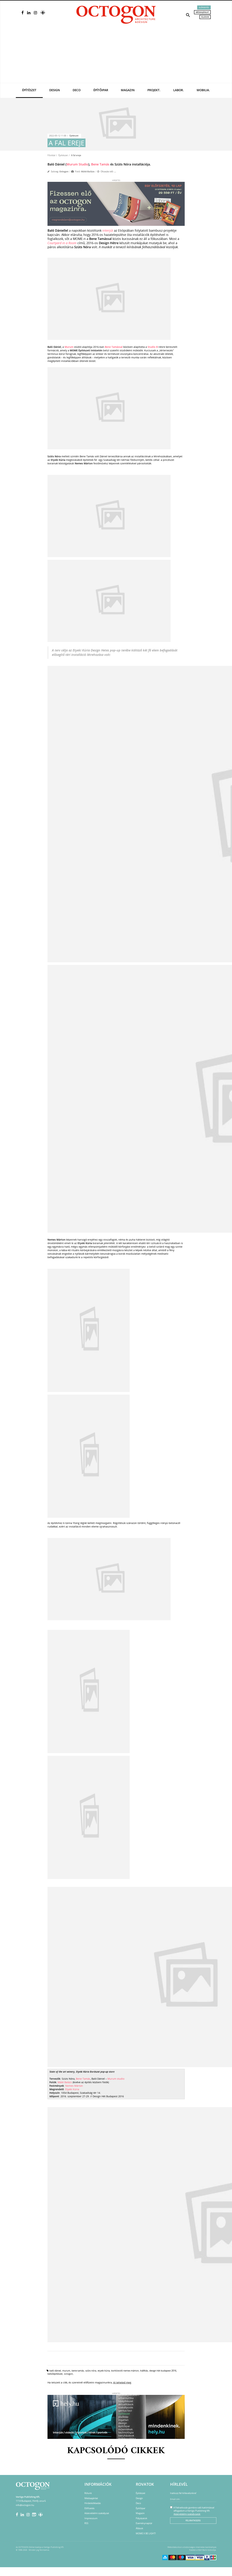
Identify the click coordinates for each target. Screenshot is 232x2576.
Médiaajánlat (202, 12)
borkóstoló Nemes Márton (125, 2370)
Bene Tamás (100, 164)
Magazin (128, 90)
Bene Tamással (114, 347)
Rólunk (88, 2493)
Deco (77, 90)
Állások (205, 17)
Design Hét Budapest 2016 (162, 2370)
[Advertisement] (116, 56)
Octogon (63, 171)
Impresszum (90, 2518)
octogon (68, 2373)
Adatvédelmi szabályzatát (187, 2514)
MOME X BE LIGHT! (146, 2533)
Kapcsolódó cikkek (116, 2451)
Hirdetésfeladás (92, 2503)
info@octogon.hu (25, 2505)
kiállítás (144, 2370)
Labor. (178, 90)
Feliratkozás (193, 2520)
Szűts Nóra (90, 2370)
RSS (86, 2523)
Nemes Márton (74, 2085)
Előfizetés (204, 7)
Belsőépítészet (55, 2373)
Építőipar (100, 90)
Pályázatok (141, 2518)
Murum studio (115, 2078)
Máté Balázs (65, 2082)
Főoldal (51, 155)
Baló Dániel (55, 2370)
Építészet (29, 90)
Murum (66, 2370)
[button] (188, 15)
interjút (107, 230)
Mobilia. (203, 90)
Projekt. (153, 90)
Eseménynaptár (144, 2523)
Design (54, 90)
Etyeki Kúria (72, 2089)
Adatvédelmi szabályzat (96, 2513)
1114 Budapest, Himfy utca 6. (31, 2500)
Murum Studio (77, 164)
